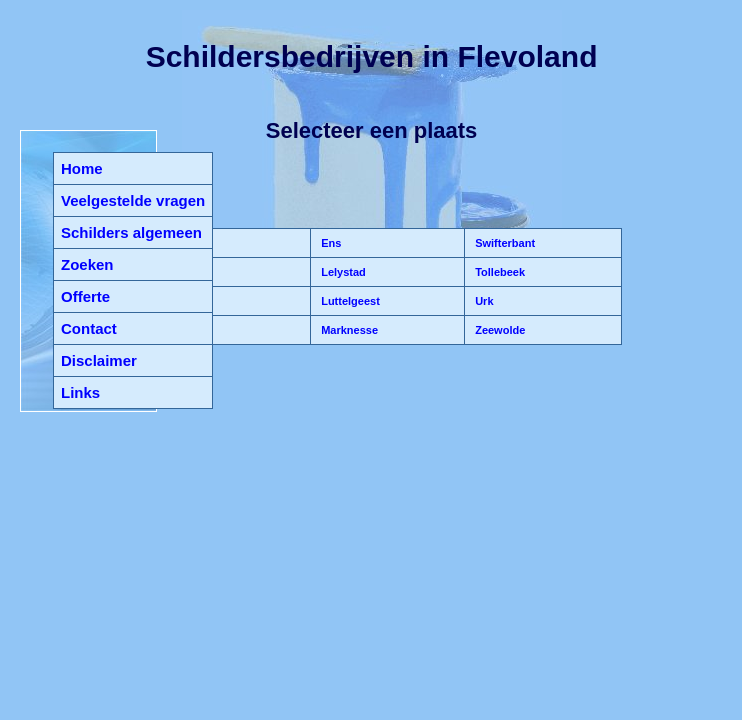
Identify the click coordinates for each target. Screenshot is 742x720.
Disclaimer (99, 360)
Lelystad (342, 272)
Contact (89, 328)
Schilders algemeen (131, 232)
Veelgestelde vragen (133, 200)
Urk (482, 301)
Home (82, 168)
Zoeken (87, 264)
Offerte (85, 296)
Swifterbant (503, 243)
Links (80, 392)
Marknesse (348, 330)
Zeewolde (498, 330)
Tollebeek (498, 272)
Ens (329, 243)
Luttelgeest (349, 301)
